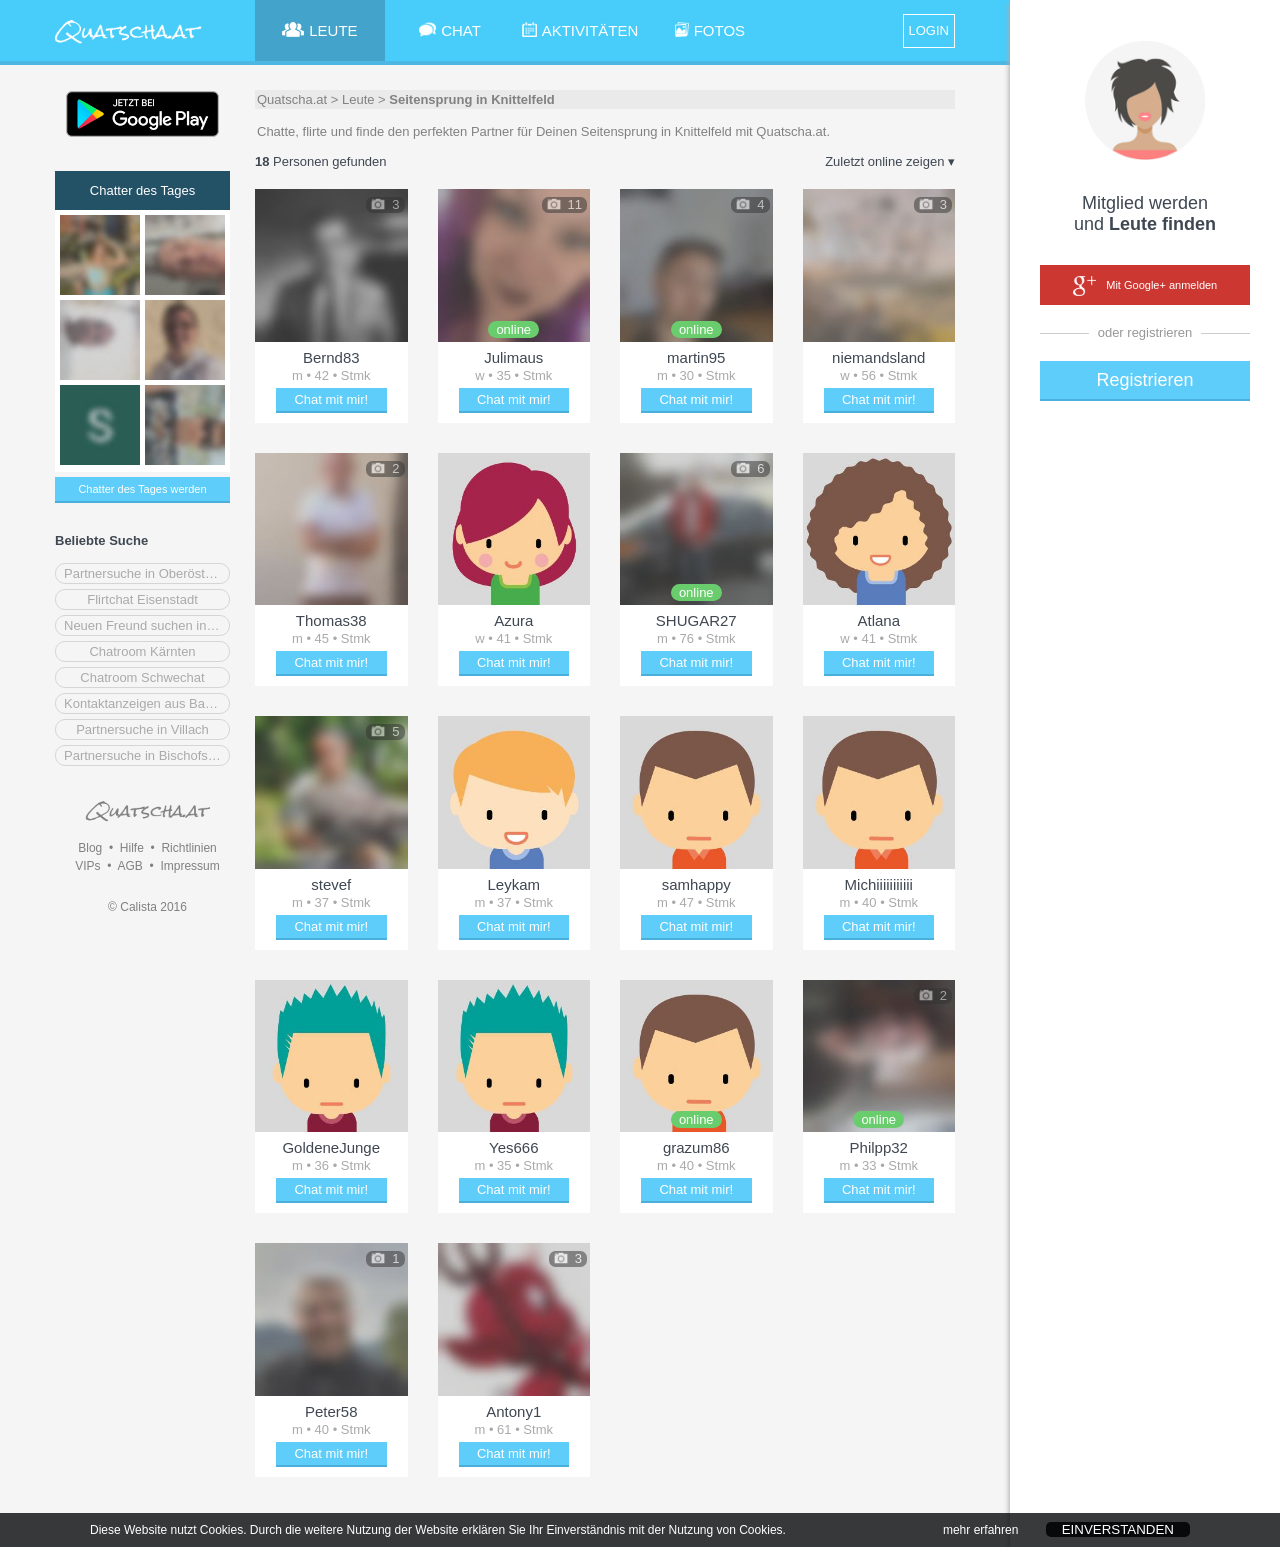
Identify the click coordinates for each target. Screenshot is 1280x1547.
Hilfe (132, 848)
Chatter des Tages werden (142, 489)
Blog (90, 848)
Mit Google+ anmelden (1145, 286)
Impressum (189, 866)
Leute (358, 99)
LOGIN (929, 30)
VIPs (87, 866)
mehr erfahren (980, 1536)
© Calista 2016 (147, 907)
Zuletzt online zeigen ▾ (890, 161)
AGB (129, 866)
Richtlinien (188, 848)
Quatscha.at (292, 99)
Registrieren (1144, 380)
